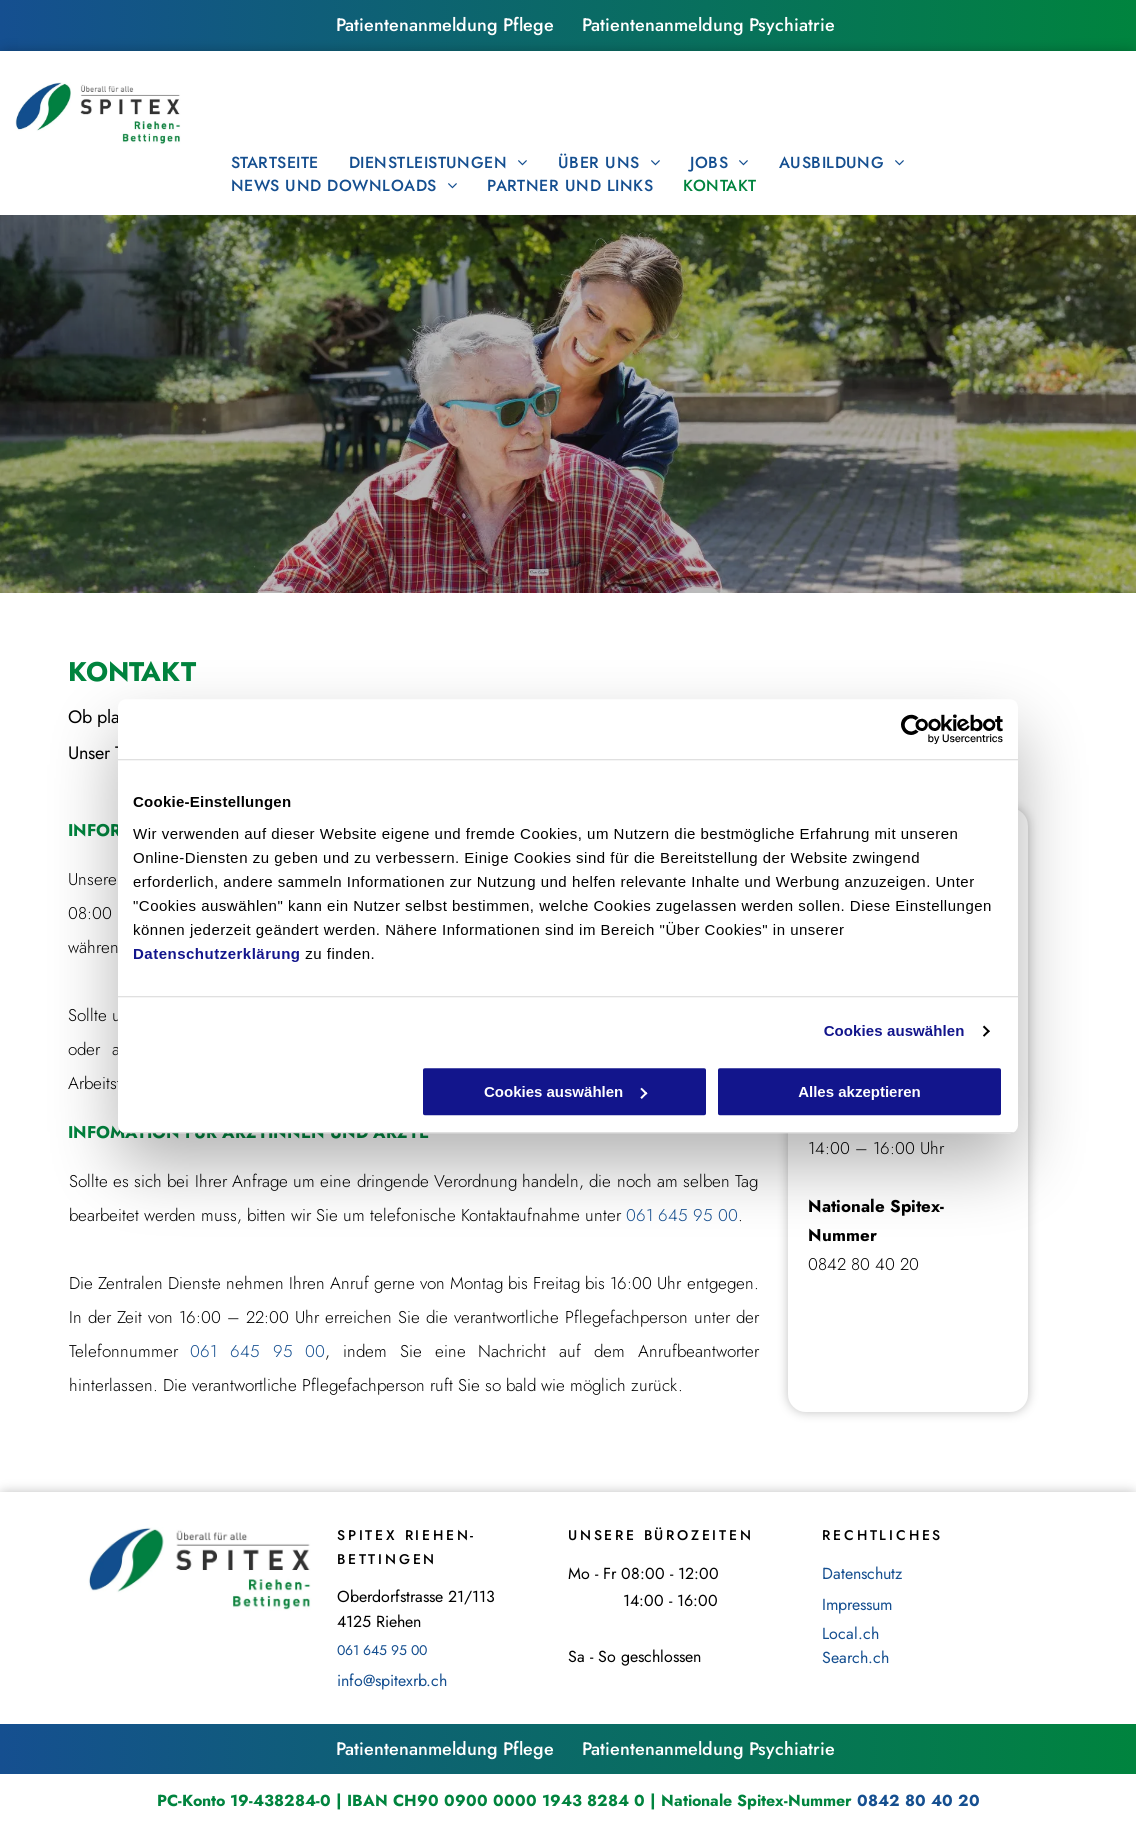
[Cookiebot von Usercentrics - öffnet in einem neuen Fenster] (915, 729)
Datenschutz (862, 1573)
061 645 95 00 (682, 1215)
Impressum (857, 1604)
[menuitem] (275, 162)
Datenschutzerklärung (217, 953)
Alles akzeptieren (859, 1091)
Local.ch (850, 1633)
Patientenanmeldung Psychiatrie (708, 25)
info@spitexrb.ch (392, 1680)
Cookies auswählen (894, 1030)
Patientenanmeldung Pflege (445, 25)
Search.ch (855, 1657)
